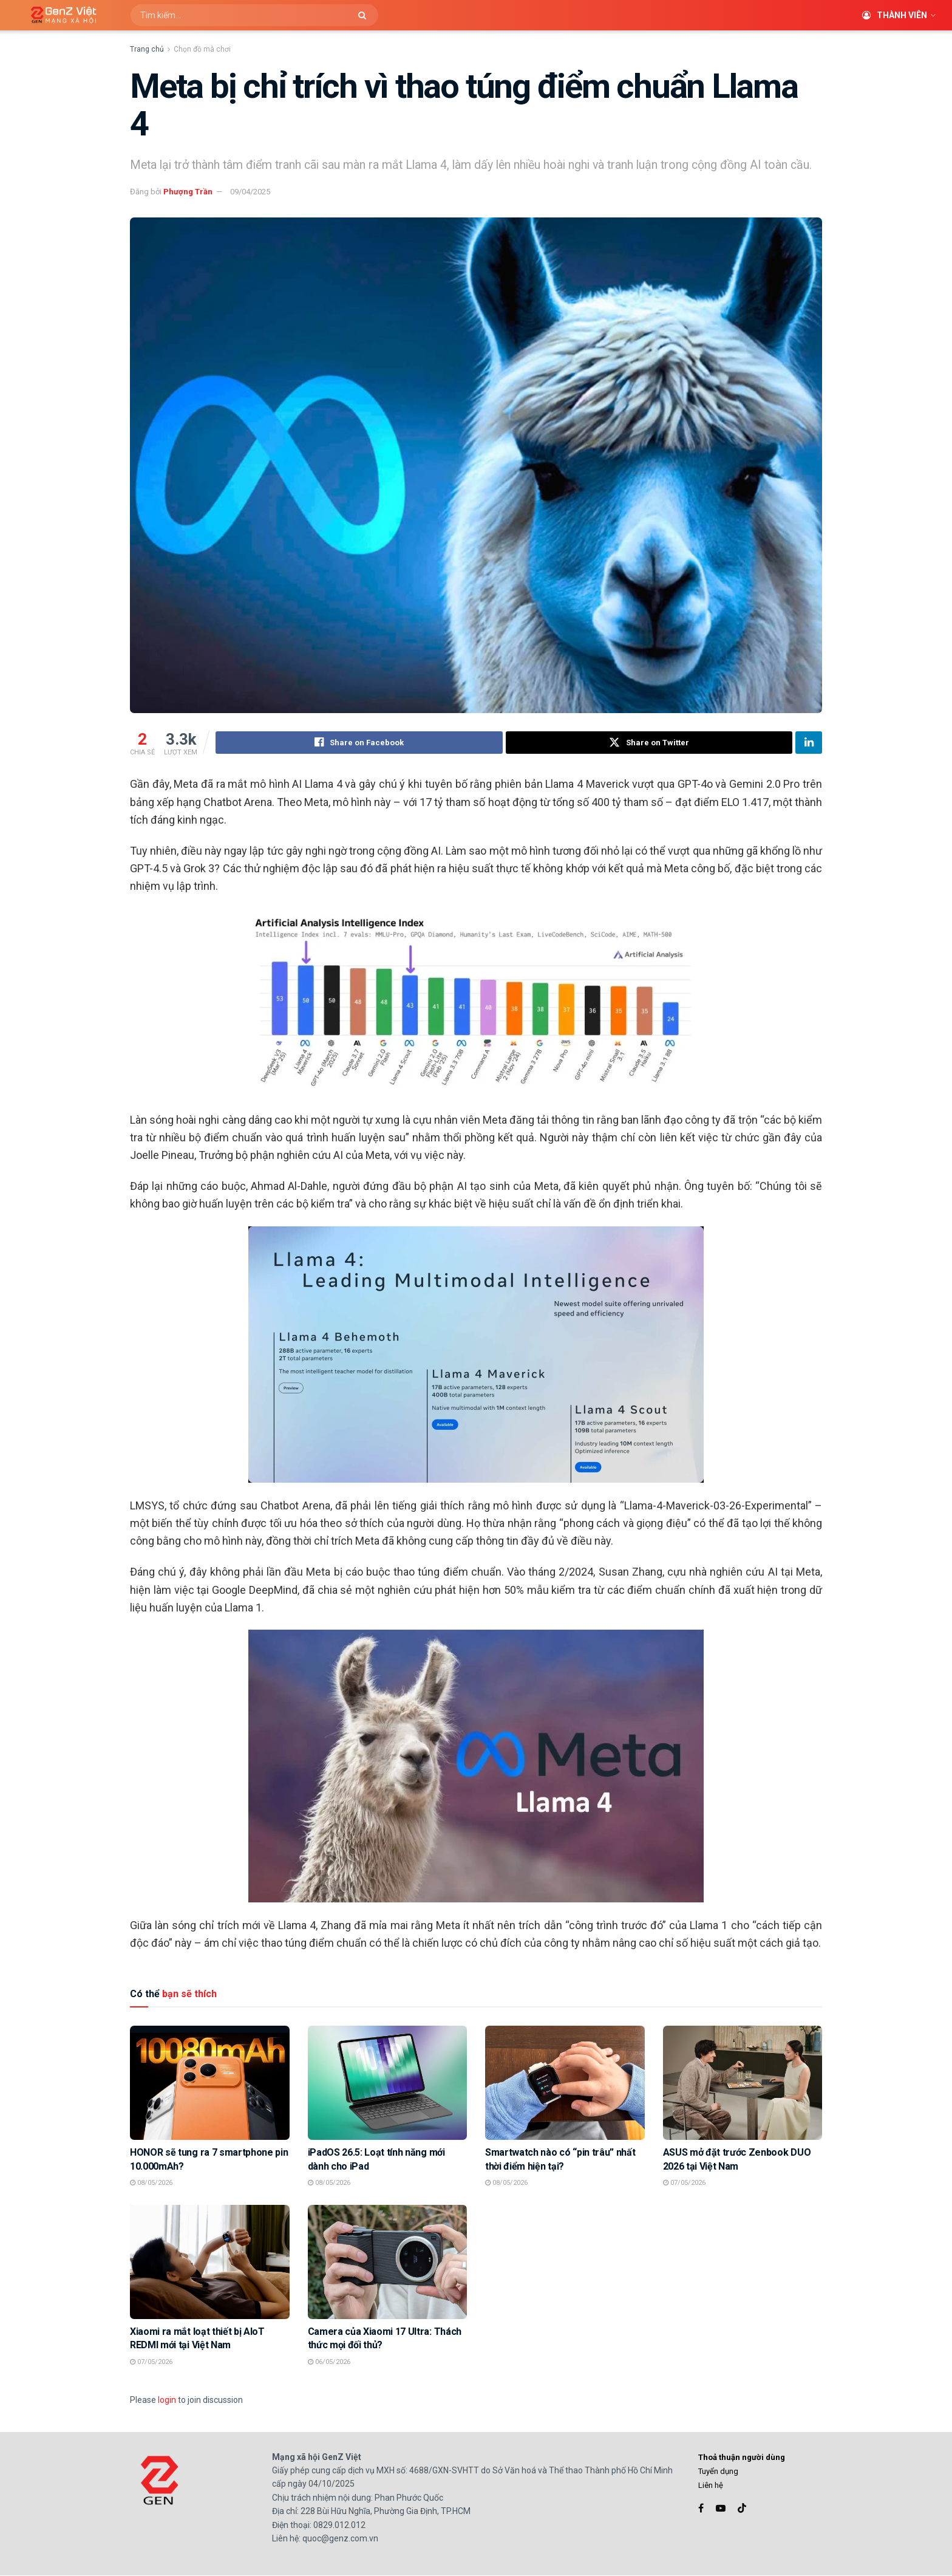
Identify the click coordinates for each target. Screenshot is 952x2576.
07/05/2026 (684, 2183)
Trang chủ (147, 49)
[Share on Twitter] (649, 742)
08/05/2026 (151, 2183)
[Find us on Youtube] (721, 2508)
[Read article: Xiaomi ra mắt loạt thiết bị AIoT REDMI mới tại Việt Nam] (210, 2262)
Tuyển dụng (718, 2471)
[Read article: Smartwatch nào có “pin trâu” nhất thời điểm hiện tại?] (565, 2083)
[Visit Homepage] (59, 15)
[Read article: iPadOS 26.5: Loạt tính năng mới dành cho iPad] (387, 2083)
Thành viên (894, 15)
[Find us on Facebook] (701, 2508)
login (167, 2400)
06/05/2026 (329, 2362)
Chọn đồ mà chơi (202, 49)
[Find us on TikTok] (742, 2508)
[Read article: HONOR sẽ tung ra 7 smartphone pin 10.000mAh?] (210, 2083)
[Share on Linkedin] (808, 742)
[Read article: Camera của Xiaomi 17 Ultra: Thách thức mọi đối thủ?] (387, 2262)
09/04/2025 (250, 191)
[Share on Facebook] (359, 742)
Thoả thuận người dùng (741, 2457)
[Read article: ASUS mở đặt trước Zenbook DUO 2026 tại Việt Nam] (743, 2083)
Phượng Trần (187, 191)
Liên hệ (710, 2485)
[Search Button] (365, 15)
